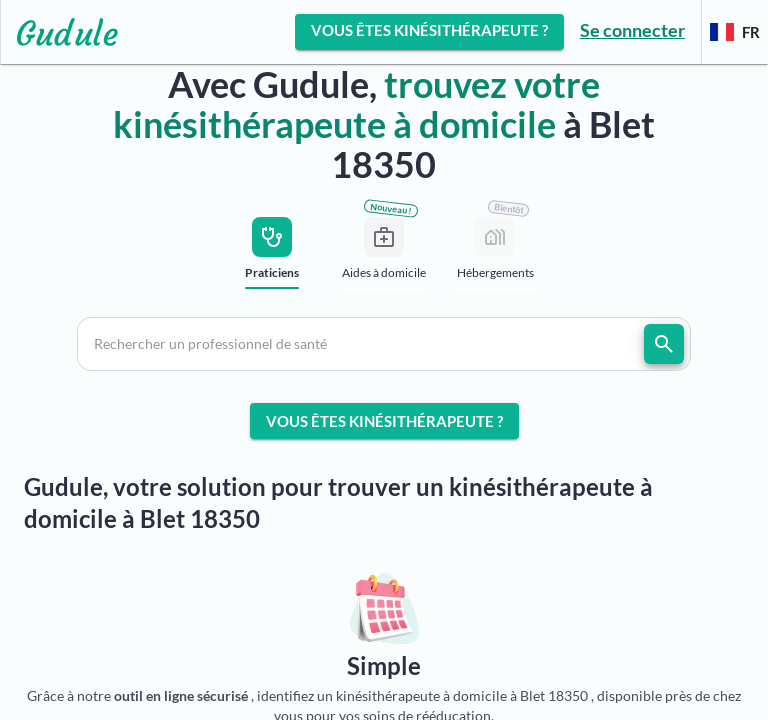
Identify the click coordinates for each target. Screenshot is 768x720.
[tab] (272, 258)
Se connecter (632, 30)
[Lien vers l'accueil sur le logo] (59, 32)
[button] (384, 344)
